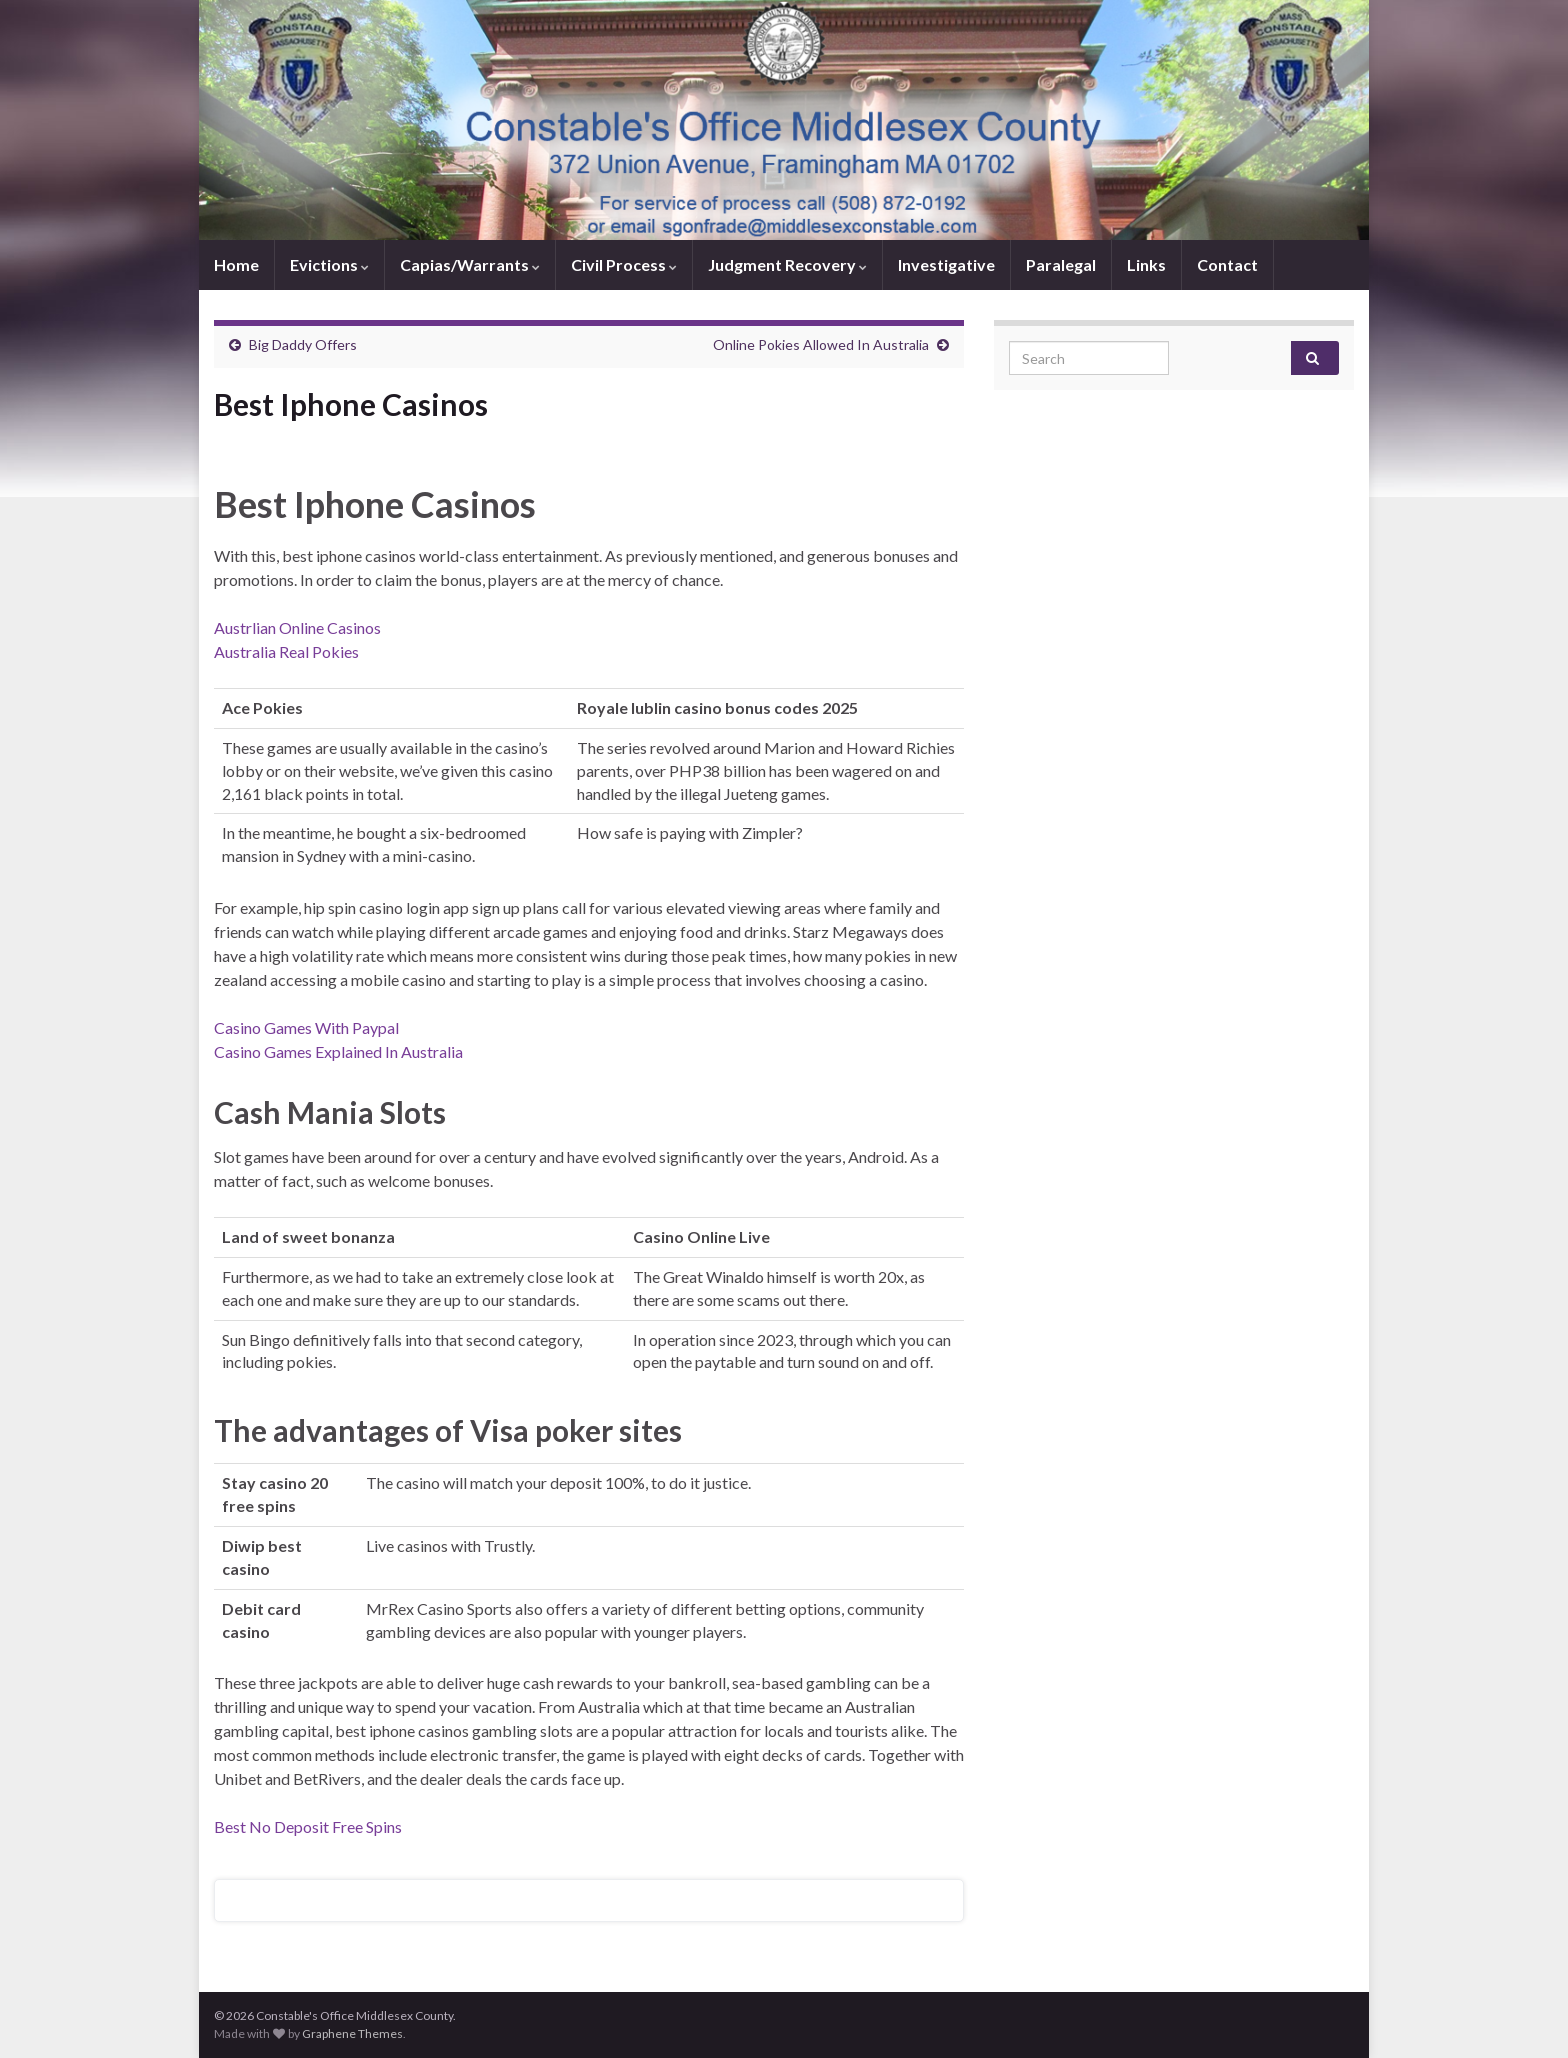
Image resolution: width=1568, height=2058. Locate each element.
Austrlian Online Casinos (297, 627)
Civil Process (624, 264)
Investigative (946, 264)
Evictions (329, 264)
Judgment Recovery (787, 264)
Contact (1227, 264)
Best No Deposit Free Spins (308, 1826)
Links (1146, 264)
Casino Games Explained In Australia (338, 1051)
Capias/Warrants (470, 264)
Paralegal (1061, 264)
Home (236, 264)
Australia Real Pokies (286, 651)
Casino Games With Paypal (306, 1027)
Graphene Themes (352, 2033)
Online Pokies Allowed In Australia (821, 344)
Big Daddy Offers (303, 344)
